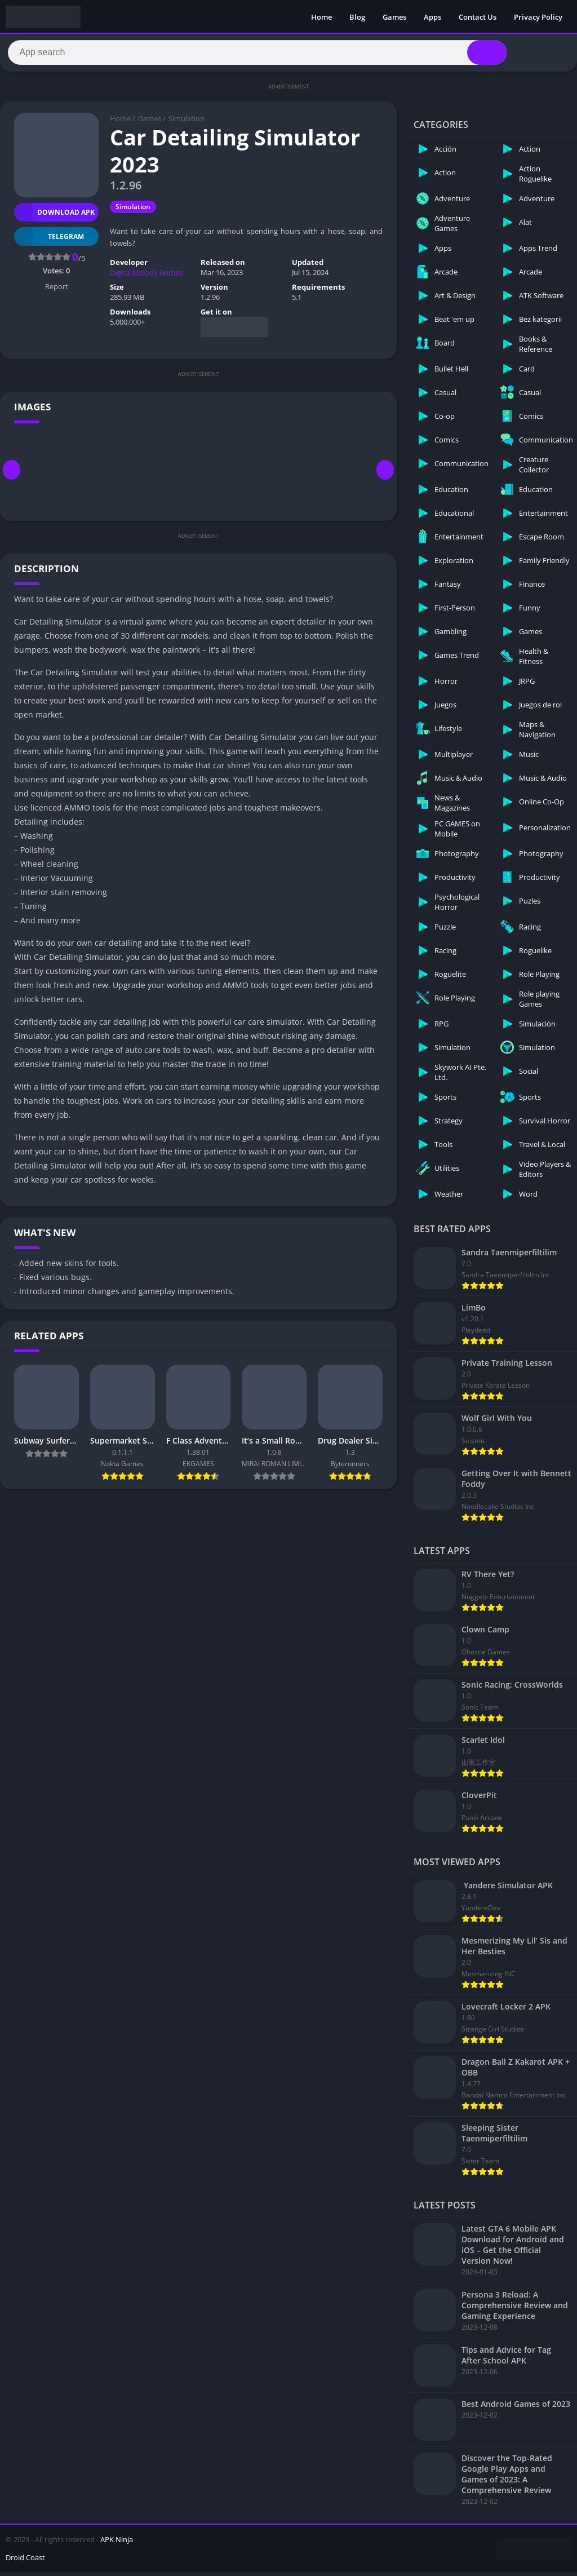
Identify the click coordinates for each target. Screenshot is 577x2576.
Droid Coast (25, 2561)
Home (321, 17)
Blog (357, 17)
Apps (432, 17)
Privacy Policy (538, 17)
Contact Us (477, 17)
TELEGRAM (49, 240)
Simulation (186, 123)
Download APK (54, 216)
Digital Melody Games (146, 277)
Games (394, 17)
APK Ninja (116, 2543)
